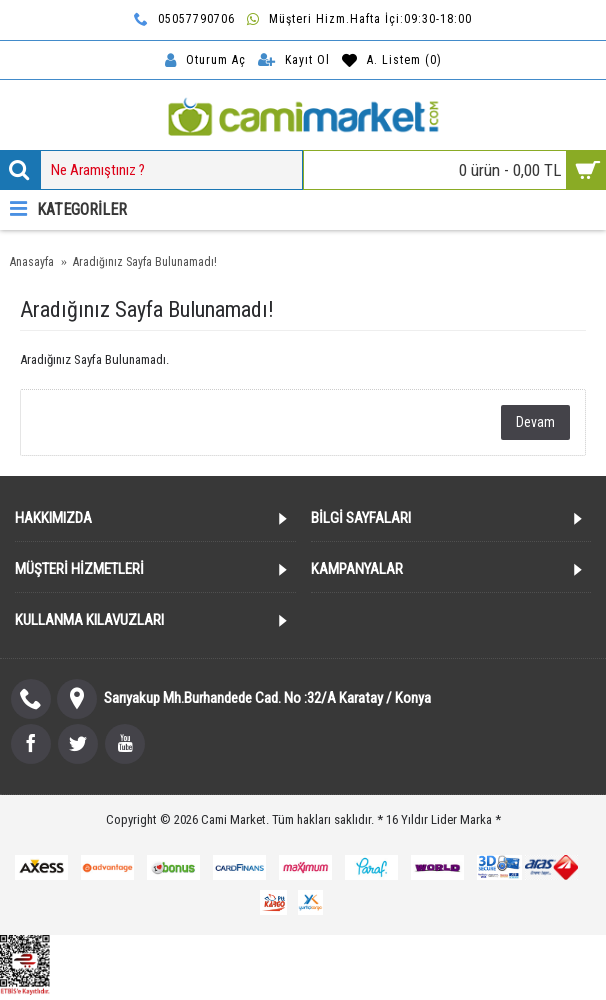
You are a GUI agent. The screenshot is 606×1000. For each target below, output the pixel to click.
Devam (535, 422)
